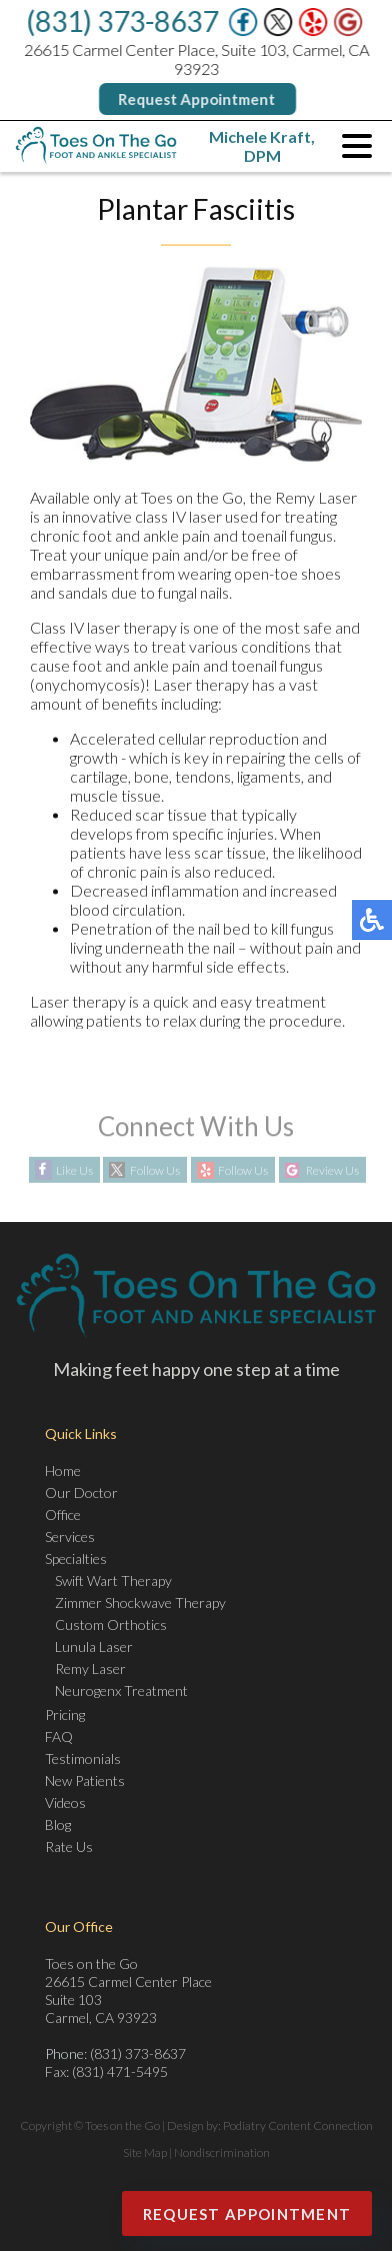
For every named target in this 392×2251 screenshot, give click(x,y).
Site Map (145, 2152)
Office (63, 1514)
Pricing (65, 1714)
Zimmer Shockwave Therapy (140, 1602)
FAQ (59, 1736)
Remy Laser (90, 1668)
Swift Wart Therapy (113, 1580)
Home (63, 1470)
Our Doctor (81, 1492)
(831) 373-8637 (123, 21)
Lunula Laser (94, 1646)
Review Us (332, 1170)
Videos (65, 1802)
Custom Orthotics (111, 1624)
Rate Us (69, 1846)
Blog (58, 1824)
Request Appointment (197, 99)
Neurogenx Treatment (121, 1690)
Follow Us (155, 1170)
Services (70, 1536)
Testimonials (83, 1758)
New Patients (85, 1780)
